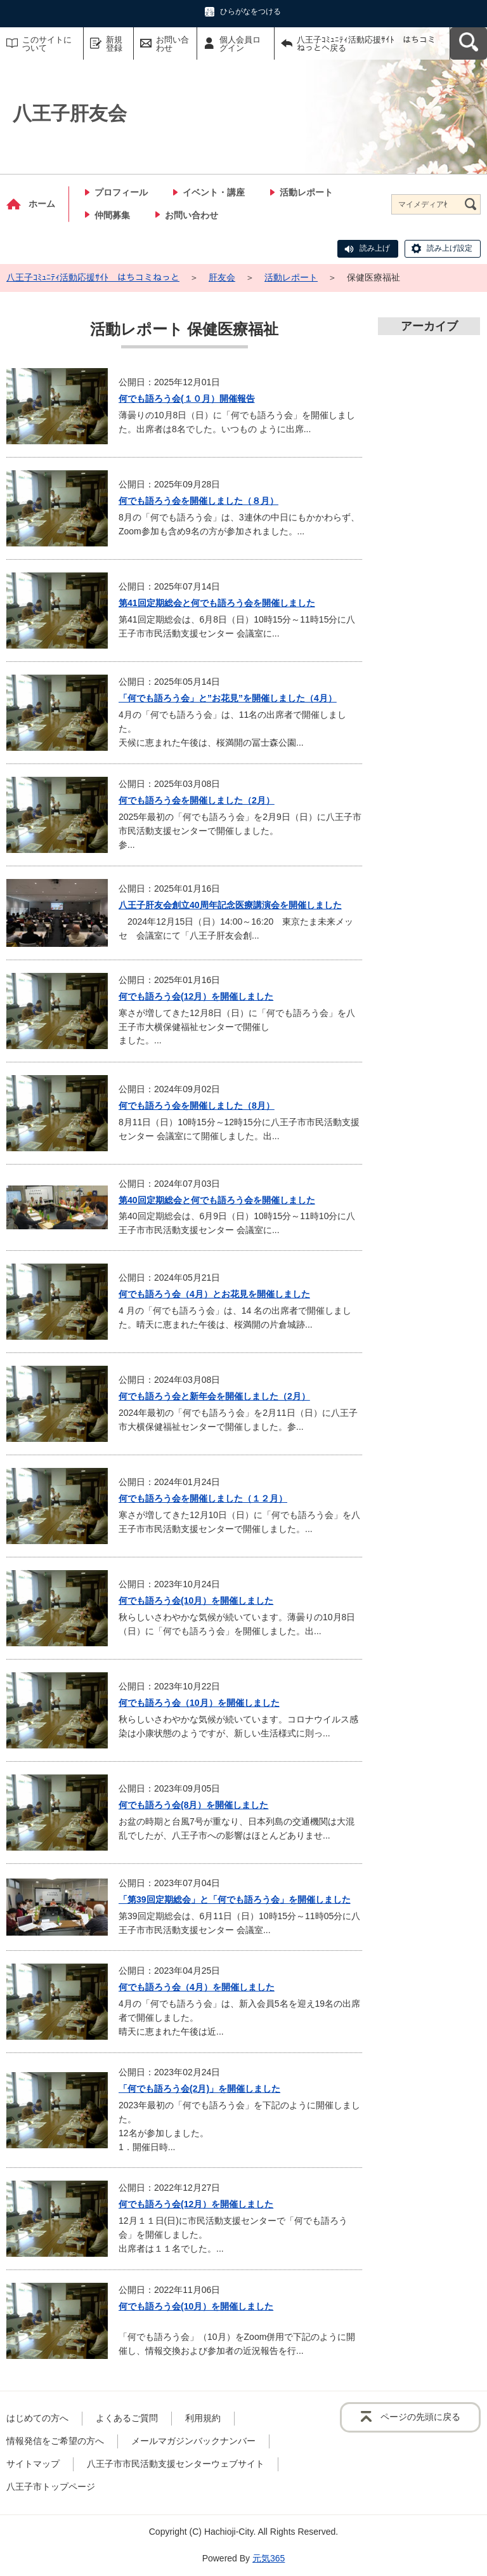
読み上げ (375, 248)
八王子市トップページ (50, 2486)
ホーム (42, 204)
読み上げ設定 (449, 248)
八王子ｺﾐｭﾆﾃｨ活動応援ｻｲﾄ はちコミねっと (92, 277)
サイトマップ (33, 2464)
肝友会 (222, 277)
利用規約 (203, 2418)
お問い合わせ (172, 44)
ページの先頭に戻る (420, 2417)
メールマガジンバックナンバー (193, 2441)
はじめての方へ (37, 2418)
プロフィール (121, 192)
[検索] (470, 204)
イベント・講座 (214, 192)
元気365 (268, 2558)
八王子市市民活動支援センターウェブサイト (175, 2464)
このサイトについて (47, 44)
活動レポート (306, 192)
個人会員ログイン (240, 44)
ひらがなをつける (250, 11)
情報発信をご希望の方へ (55, 2441)
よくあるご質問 (127, 2418)
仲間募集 (112, 215)
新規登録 (114, 44)
